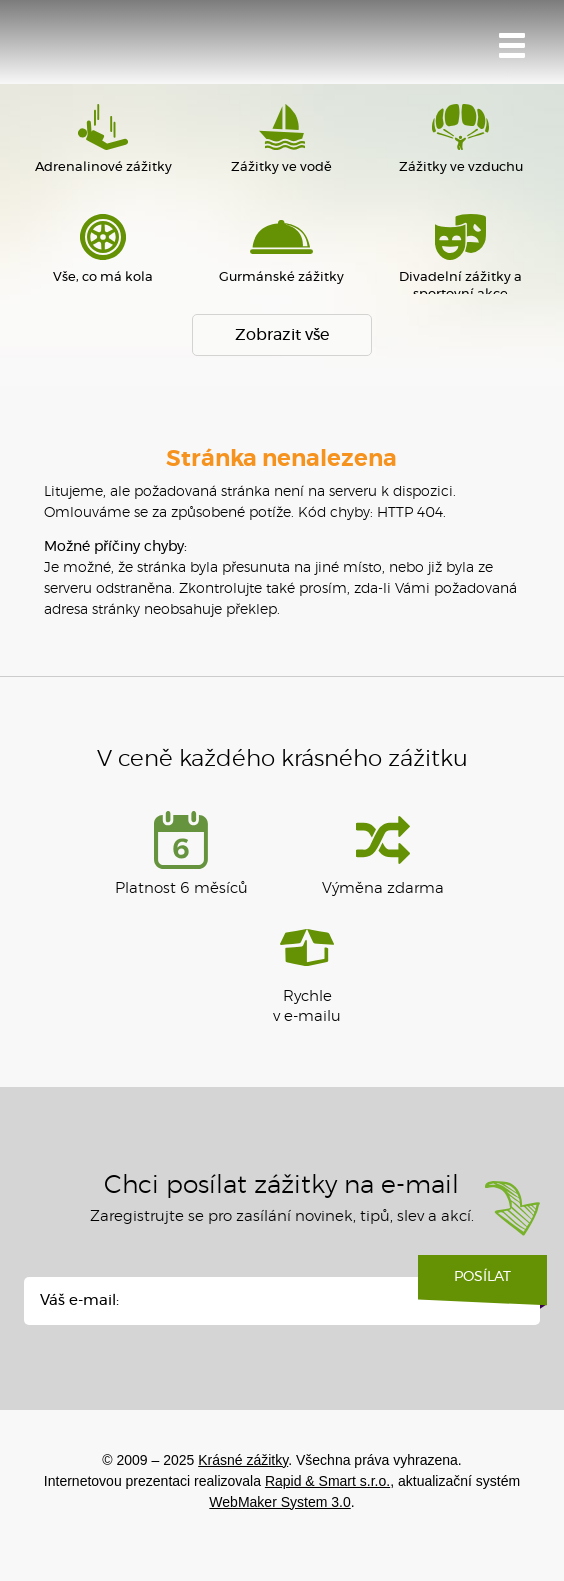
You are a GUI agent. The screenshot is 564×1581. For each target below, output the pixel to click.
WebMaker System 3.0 (279, 1502)
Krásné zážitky (135, 47)
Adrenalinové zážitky (103, 139)
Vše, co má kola (103, 249)
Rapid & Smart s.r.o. (327, 1481)
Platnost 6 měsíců (181, 853)
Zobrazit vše (282, 335)
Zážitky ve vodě (282, 139)
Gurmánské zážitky (282, 249)
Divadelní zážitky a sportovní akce (460, 257)
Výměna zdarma (383, 853)
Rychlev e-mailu (307, 971)
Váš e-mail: (79, 1300)
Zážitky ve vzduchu (460, 139)
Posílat (482, 1284)
